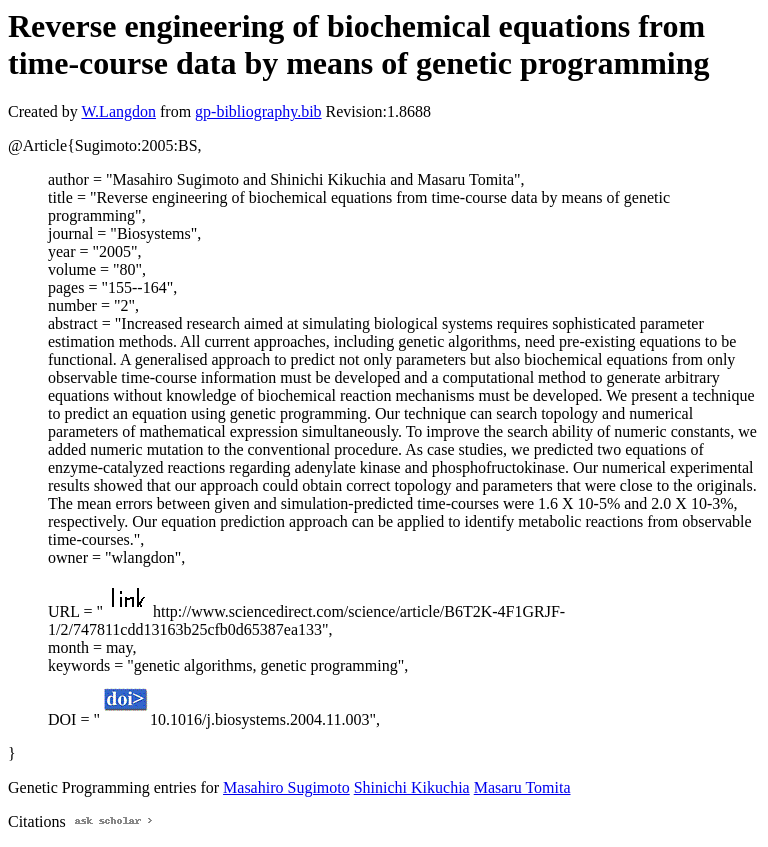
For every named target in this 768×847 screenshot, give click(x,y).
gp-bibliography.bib (258, 111)
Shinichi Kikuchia (412, 787)
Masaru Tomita (522, 787)
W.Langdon (118, 111)
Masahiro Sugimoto (286, 787)
